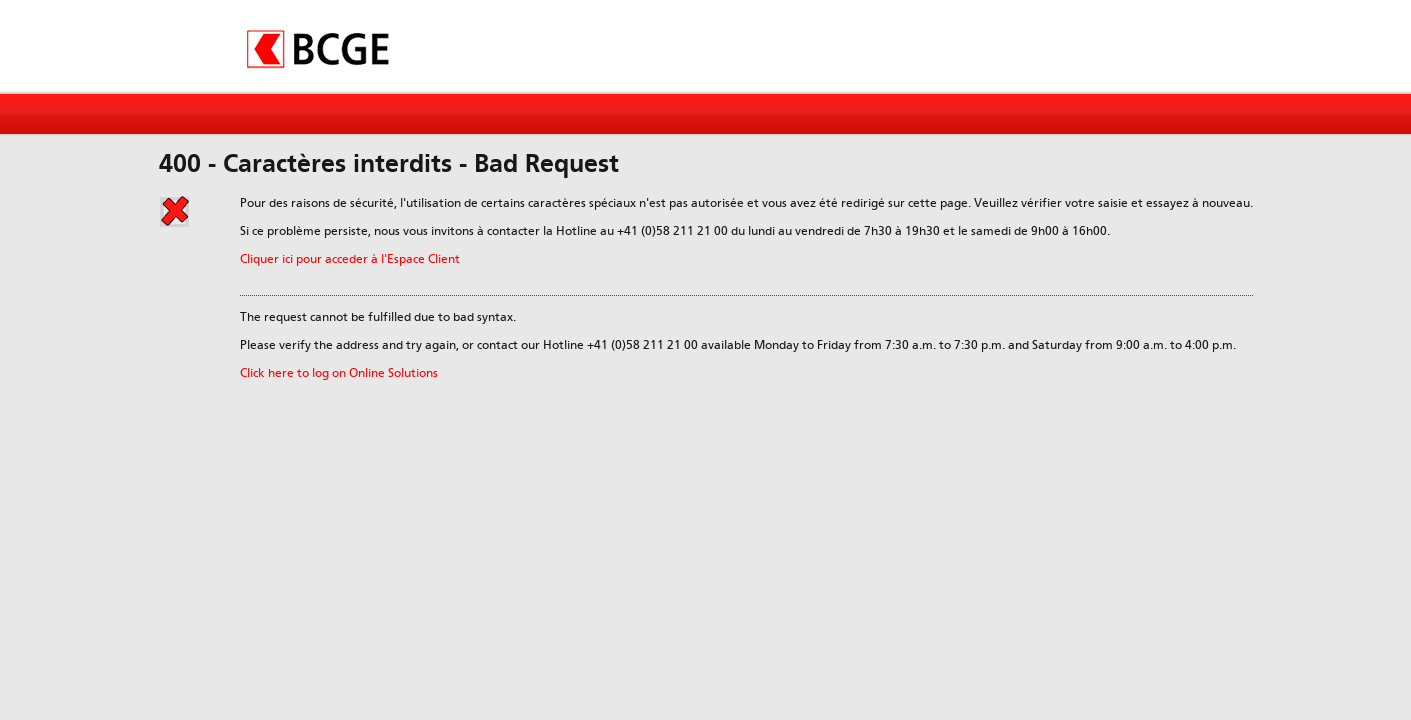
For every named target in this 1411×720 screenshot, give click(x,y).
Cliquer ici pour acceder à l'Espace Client (350, 259)
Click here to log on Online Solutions (339, 373)
